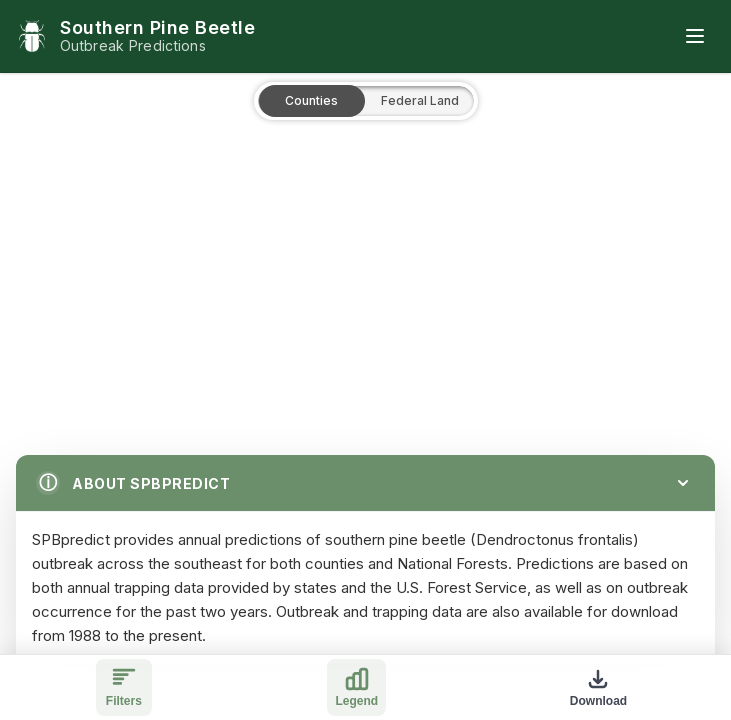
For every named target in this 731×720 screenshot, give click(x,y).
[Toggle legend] (356, 687)
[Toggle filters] (124, 687)
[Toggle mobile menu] (695, 36)
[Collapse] (683, 483)
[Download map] (598, 687)
